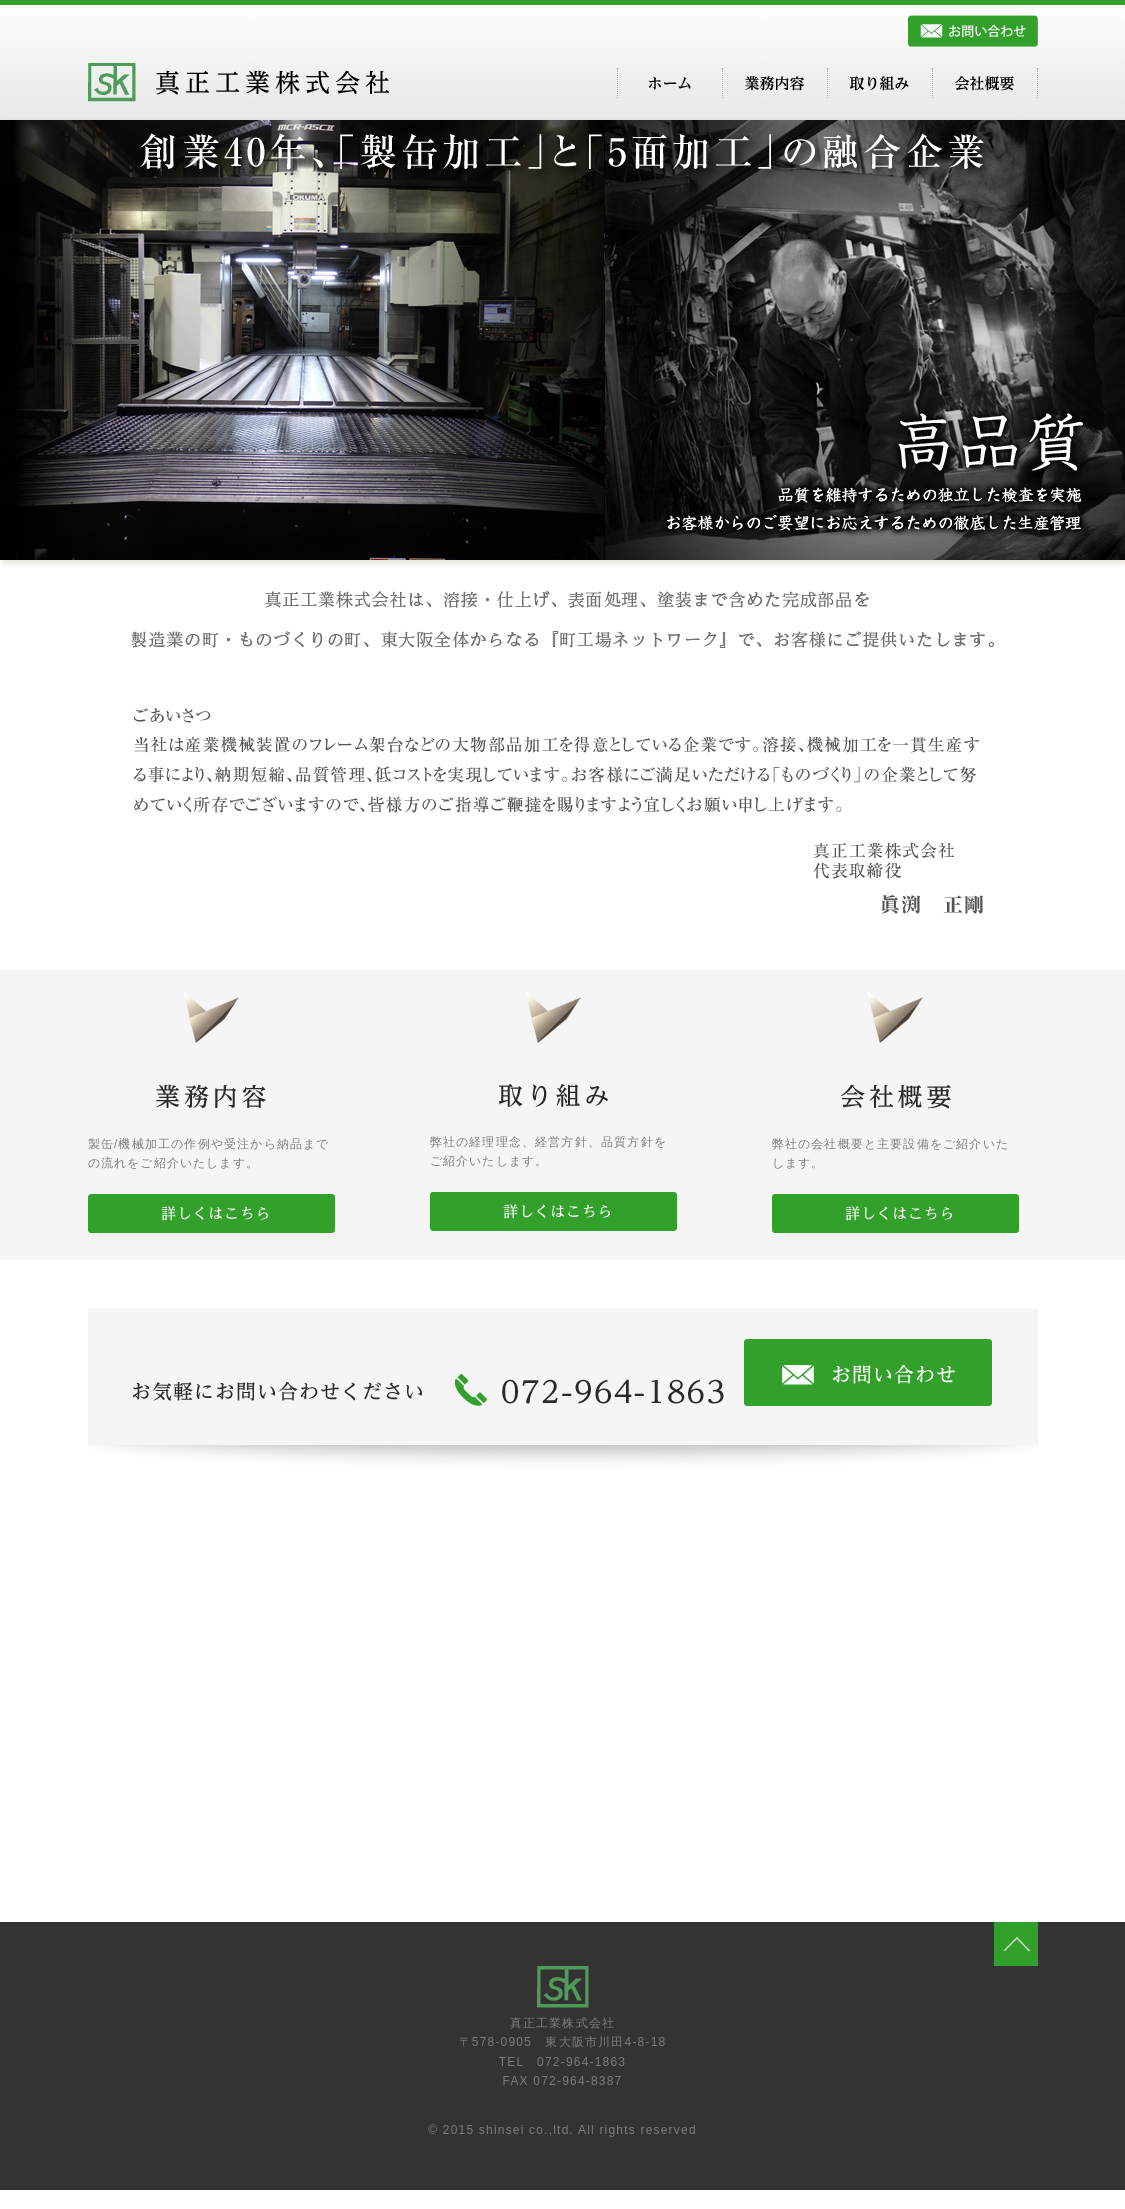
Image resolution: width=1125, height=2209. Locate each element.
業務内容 (775, 83)
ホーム (670, 83)
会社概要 (985, 83)
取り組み (880, 83)
